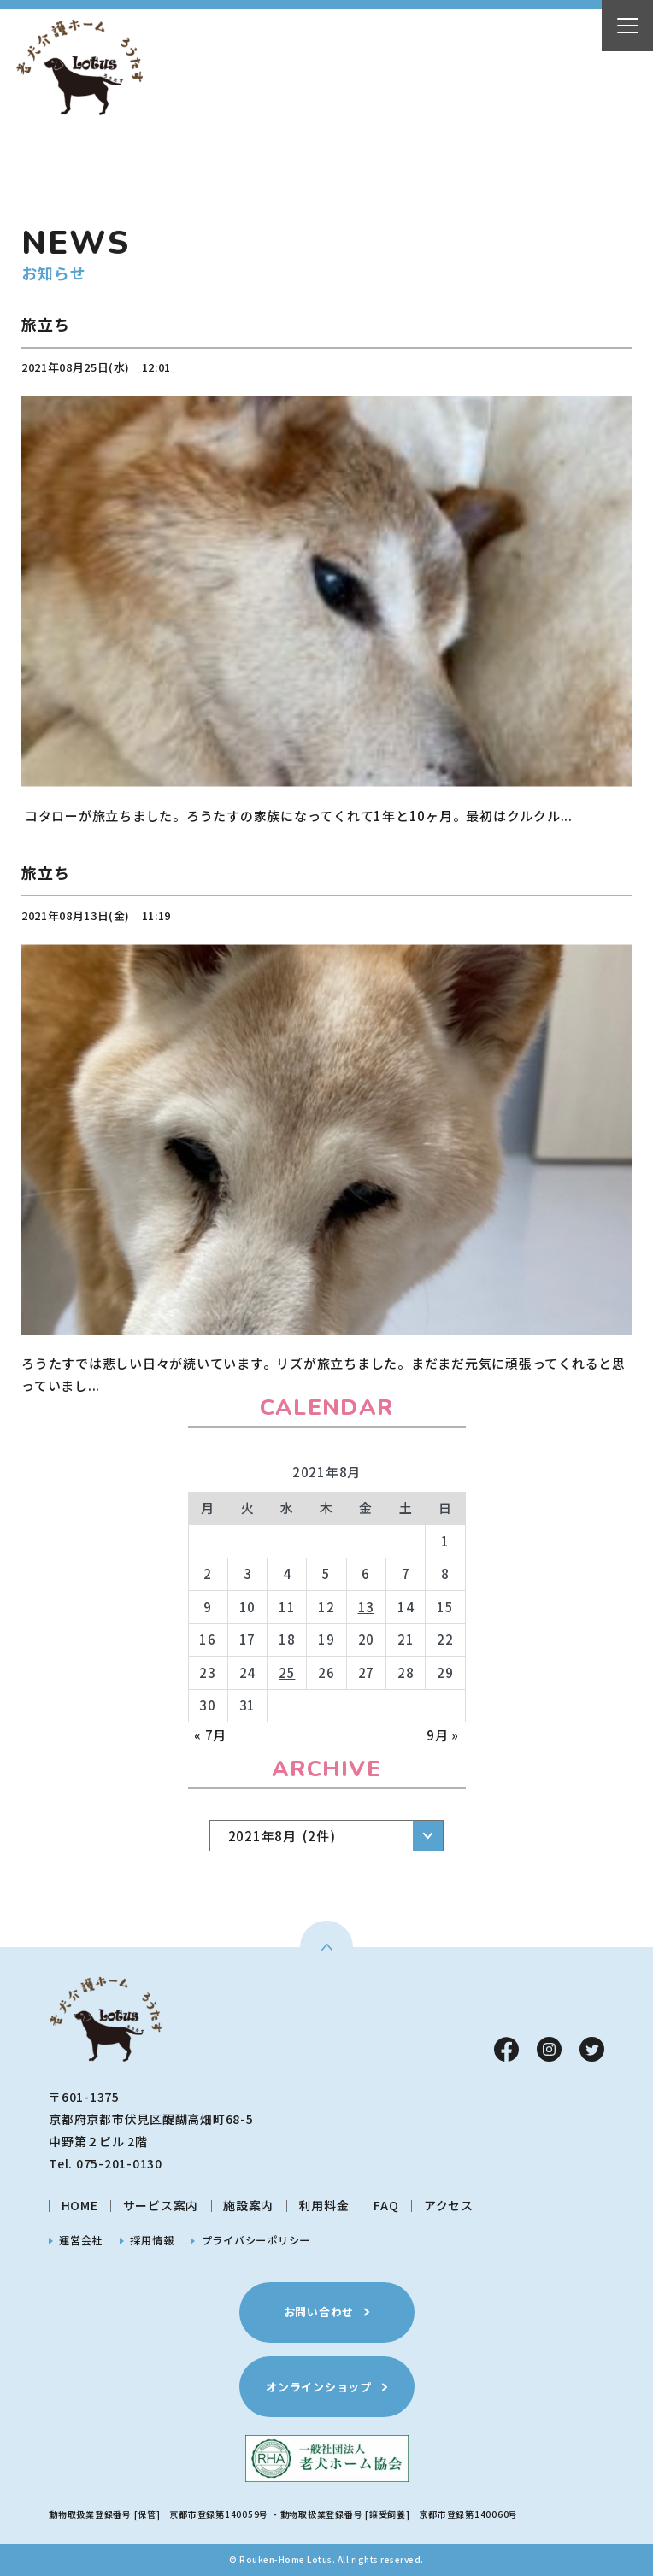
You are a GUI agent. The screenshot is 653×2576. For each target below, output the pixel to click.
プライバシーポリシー (256, 2240)
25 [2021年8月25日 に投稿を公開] (287, 1672)
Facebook (506, 2049)
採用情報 (152, 2240)
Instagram (549, 2049)
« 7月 (210, 1735)
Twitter (591, 2049)
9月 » (443, 1735)
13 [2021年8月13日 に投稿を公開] (366, 1607)
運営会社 (81, 2240)
